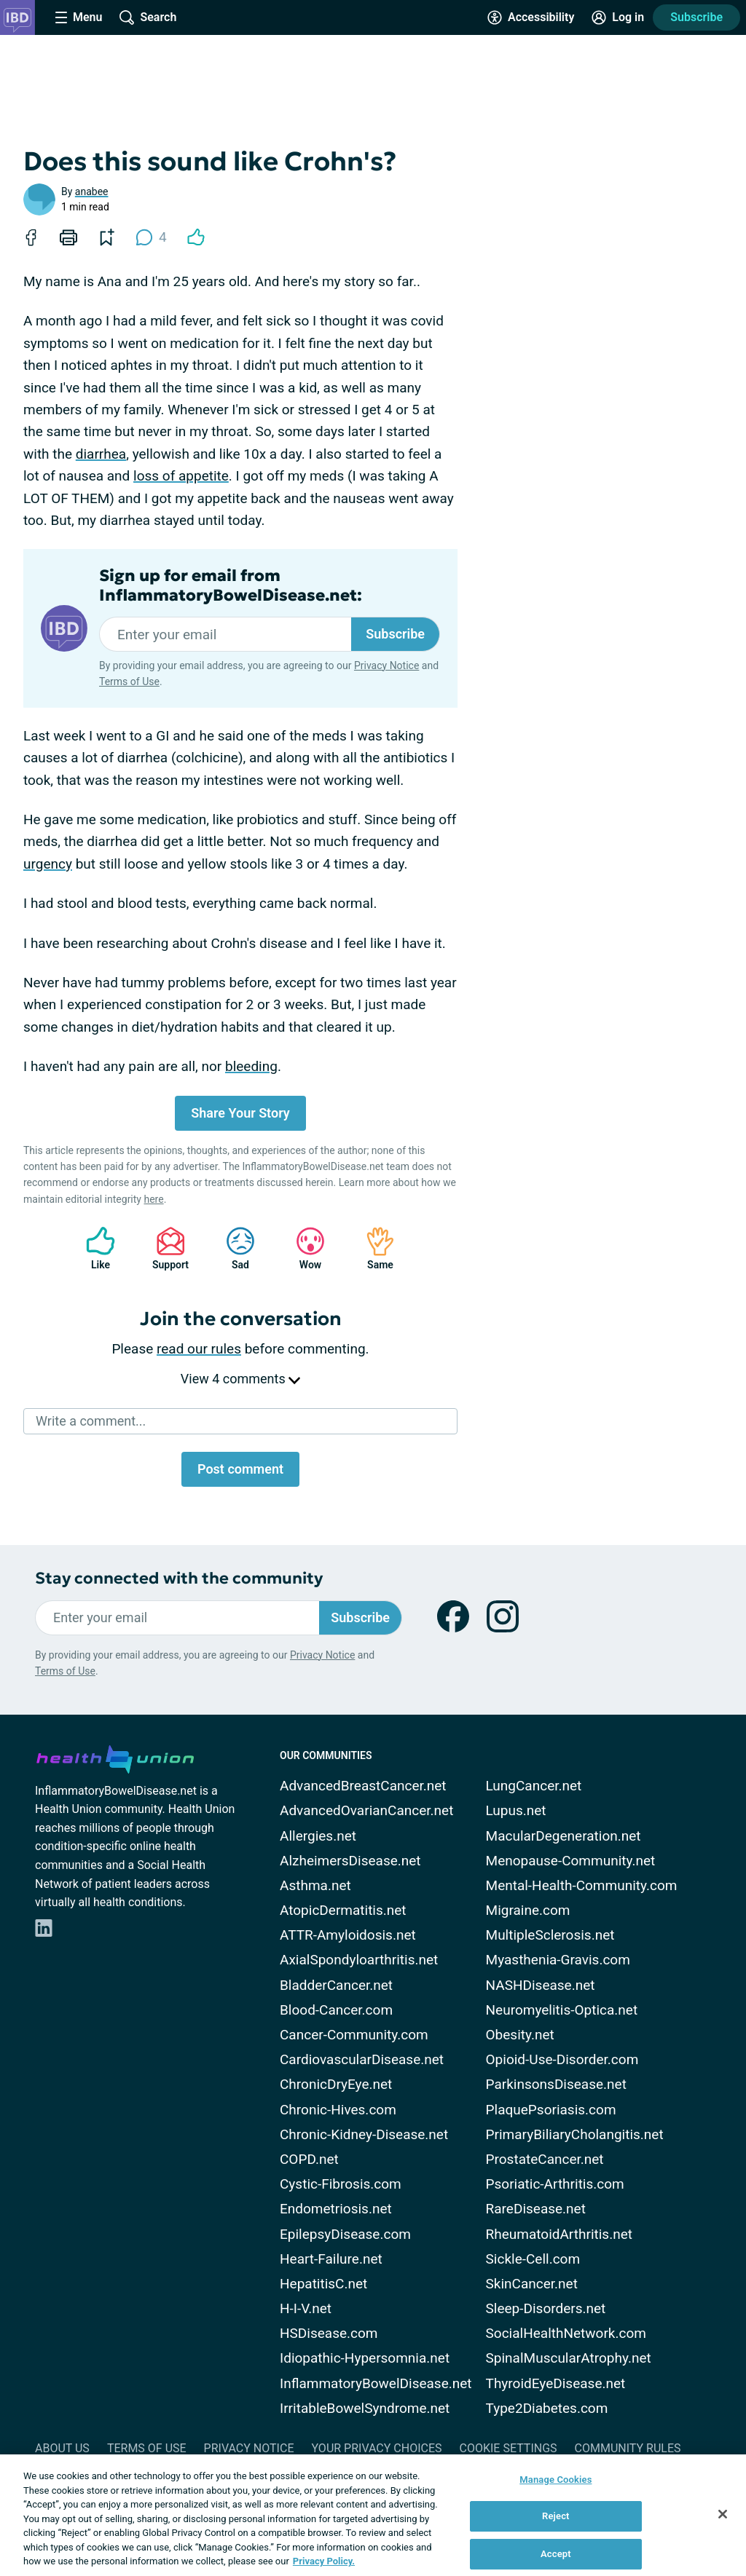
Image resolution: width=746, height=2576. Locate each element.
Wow (303, 1248)
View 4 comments (240, 1378)
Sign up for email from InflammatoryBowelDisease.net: (230, 585)
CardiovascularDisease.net (362, 2059)
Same (373, 1248)
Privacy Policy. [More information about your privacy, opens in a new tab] (324, 2561)
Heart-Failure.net (331, 2259)
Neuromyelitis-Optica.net (562, 2010)
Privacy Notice (386, 665)
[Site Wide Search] (148, 17)
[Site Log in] (618, 17)
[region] (373, 2515)
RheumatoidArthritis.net (559, 2234)
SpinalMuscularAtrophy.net (568, 2358)
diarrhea (101, 454)
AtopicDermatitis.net (343, 1910)
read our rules (199, 1348)
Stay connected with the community (179, 1578)
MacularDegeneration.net (563, 1836)
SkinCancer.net (532, 2283)
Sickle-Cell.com (533, 2259)
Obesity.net (520, 2034)
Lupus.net (516, 1810)
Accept (556, 2553)
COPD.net (309, 2159)
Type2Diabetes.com (547, 2408)
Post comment (240, 1469)
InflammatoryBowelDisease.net (376, 2383)
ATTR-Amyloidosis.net (348, 1935)
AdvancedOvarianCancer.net (366, 1810)
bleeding (251, 1066)
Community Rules (628, 2448)
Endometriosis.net (336, 2208)
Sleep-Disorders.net (546, 2308)
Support (165, 1248)
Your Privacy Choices (376, 2448)
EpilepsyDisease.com (345, 2234)
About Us (62, 2448)
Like (93, 1248)
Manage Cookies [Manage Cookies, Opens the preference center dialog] (555, 2479)
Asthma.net (315, 1885)
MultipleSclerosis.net (550, 1935)
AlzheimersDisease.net (350, 1860)
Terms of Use (129, 681)
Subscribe (696, 17)
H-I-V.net (305, 2308)
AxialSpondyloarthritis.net (359, 1959)
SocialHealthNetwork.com (566, 2333)
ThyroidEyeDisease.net (556, 2383)
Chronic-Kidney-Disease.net (364, 2134)
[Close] (723, 2514)
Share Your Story (240, 1113)
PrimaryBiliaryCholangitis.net (575, 2134)
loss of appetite (181, 475)
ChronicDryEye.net (336, 2084)
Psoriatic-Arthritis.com (555, 2184)
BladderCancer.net (336, 1985)
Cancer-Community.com (354, 2034)
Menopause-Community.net (571, 1860)
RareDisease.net (536, 2208)
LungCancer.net (534, 1785)
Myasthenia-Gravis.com (558, 1959)
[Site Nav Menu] (78, 17)
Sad (233, 1248)
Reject (556, 2515)
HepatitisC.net (323, 2283)
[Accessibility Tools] (530, 17)
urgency (47, 864)
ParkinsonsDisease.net (556, 2084)
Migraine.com (528, 1910)
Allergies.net (318, 1836)
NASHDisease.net (540, 1985)
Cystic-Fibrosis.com (340, 2184)
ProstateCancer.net (545, 2159)
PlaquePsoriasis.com (551, 2109)
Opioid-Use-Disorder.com (562, 2059)
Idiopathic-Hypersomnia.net (364, 2358)
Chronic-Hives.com (338, 2109)
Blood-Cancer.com (336, 2010)
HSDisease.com (328, 2333)
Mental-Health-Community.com (582, 1885)
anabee (92, 191)
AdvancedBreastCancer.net (363, 1785)
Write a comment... (91, 1421)
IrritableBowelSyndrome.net (364, 2408)
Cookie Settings (508, 2448)
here (153, 1199)
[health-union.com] (115, 1757)
